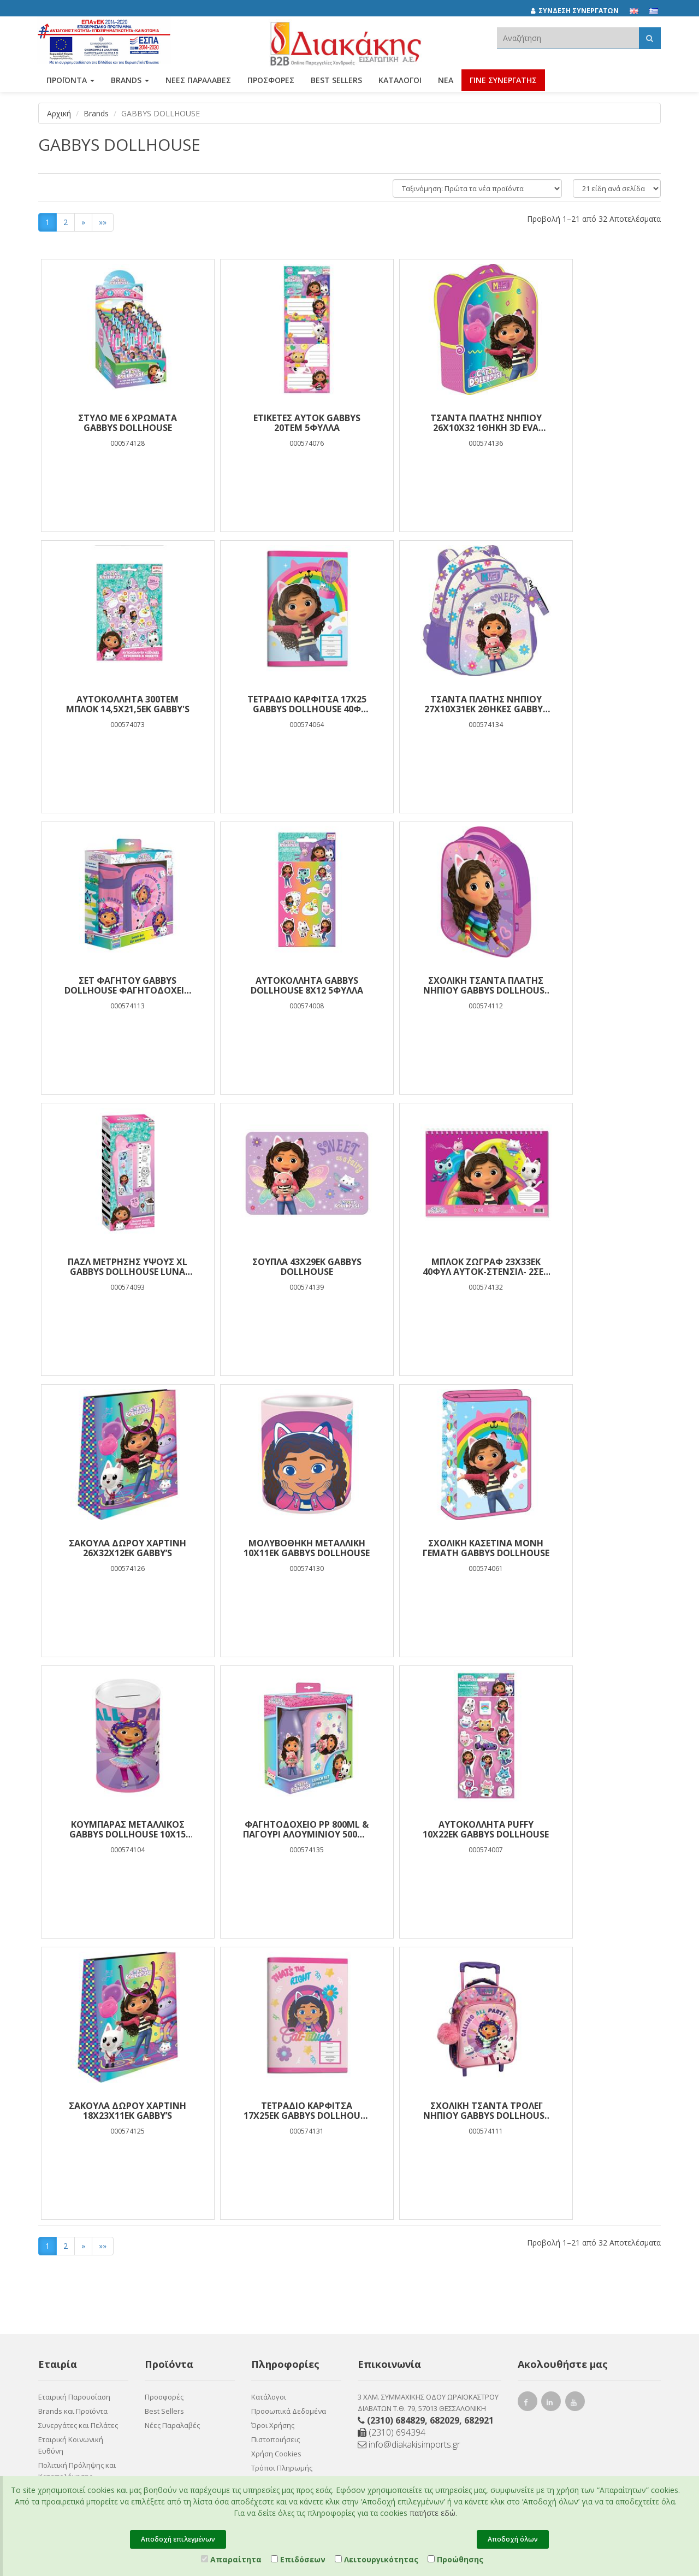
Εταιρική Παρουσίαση (74, 2115)
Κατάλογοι (400, 80)
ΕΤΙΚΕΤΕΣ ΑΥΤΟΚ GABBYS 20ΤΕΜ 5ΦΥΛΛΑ (271, 423)
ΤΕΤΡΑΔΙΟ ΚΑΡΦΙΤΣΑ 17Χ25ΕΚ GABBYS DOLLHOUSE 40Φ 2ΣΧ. (583, 1548)
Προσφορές (164, 2115)
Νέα (445, 80)
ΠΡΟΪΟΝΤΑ (70, 80)
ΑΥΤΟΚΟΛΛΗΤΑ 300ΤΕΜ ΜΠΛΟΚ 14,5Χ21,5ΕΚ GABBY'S (583, 423)
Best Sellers (336, 80)
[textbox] (568, 38)
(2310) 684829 (396, 2139)
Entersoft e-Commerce (270, 2353)
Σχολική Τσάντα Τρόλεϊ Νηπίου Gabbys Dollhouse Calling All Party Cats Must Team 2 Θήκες (116, 1829)
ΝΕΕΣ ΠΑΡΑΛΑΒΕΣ (198, 80)
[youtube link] (575, 2122)
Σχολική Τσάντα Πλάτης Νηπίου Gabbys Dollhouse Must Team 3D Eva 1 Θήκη (116, 985)
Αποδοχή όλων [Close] (513, 2539)
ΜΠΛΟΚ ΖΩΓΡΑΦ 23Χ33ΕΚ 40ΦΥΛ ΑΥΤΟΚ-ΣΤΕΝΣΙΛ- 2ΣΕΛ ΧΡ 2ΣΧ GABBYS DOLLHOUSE (583, 985)
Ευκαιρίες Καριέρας (70, 2269)
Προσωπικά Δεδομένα (288, 2130)
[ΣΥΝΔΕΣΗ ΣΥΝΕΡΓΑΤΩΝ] (580, 11)
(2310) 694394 (391, 2151)
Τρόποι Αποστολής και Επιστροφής (288, 2206)
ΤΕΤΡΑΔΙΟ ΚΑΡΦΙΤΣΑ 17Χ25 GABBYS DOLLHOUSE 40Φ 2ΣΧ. (116, 704)
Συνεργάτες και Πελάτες (78, 2144)
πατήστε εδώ (432, 2513)
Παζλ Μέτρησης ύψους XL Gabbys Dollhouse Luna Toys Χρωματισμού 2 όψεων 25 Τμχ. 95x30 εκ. (271, 985)
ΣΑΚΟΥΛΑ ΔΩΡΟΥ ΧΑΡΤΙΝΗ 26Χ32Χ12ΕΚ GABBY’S (116, 1267)
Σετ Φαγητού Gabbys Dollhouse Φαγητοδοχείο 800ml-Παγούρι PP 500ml (427, 704)
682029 (444, 2139)
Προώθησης (455, 2559)
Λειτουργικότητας (376, 2559)
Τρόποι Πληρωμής (281, 2186)
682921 (479, 2139)
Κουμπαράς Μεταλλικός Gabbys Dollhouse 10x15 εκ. (583, 1267)
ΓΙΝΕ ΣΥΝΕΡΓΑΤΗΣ (503, 80)
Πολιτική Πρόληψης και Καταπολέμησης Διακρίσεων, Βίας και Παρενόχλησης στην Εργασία (77, 2207)
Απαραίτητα (231, 2559)
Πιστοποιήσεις (275, 2158)
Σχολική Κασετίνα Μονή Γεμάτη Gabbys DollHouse (427, 1267)
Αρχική (59, 113)
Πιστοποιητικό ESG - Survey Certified (72, 2249)
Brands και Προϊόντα (73, 2130)
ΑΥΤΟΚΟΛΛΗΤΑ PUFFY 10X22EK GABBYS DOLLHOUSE (272, 1548)
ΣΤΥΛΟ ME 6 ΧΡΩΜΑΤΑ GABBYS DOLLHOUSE (116, 423)
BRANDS (130, 80)
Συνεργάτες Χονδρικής (76, 2284)
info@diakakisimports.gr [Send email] (409, 2163)
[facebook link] (527, 2122)
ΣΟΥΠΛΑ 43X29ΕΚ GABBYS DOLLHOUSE (427, 985)
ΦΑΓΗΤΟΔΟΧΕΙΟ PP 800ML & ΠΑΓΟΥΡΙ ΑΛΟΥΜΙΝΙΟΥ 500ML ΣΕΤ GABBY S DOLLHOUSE (116, 1548)
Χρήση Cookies (276, 2172)
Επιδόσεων (298, 2559)
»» (102, 222)
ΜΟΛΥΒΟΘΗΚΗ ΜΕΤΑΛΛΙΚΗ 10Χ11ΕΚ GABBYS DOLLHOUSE (272, 1267)
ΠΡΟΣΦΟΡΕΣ (270, 80)
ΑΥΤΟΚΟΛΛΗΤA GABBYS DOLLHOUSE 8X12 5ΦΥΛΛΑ (583, 704)
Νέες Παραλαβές (172, 2144)
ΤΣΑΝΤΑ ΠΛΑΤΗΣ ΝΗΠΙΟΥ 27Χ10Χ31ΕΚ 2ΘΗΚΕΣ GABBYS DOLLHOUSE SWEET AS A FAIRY (272, 704)
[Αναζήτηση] (649, 38)
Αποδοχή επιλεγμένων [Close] (178, 2539)
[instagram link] (551, 2122)
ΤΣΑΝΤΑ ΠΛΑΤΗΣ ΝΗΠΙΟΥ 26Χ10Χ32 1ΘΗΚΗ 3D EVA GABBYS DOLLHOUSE (427, 423)
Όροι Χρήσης (272, 2144)
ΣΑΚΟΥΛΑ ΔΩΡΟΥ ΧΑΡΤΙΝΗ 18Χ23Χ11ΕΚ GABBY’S (427, 1548)
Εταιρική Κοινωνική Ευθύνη (70, 2164)
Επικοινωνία (59, 2312)
